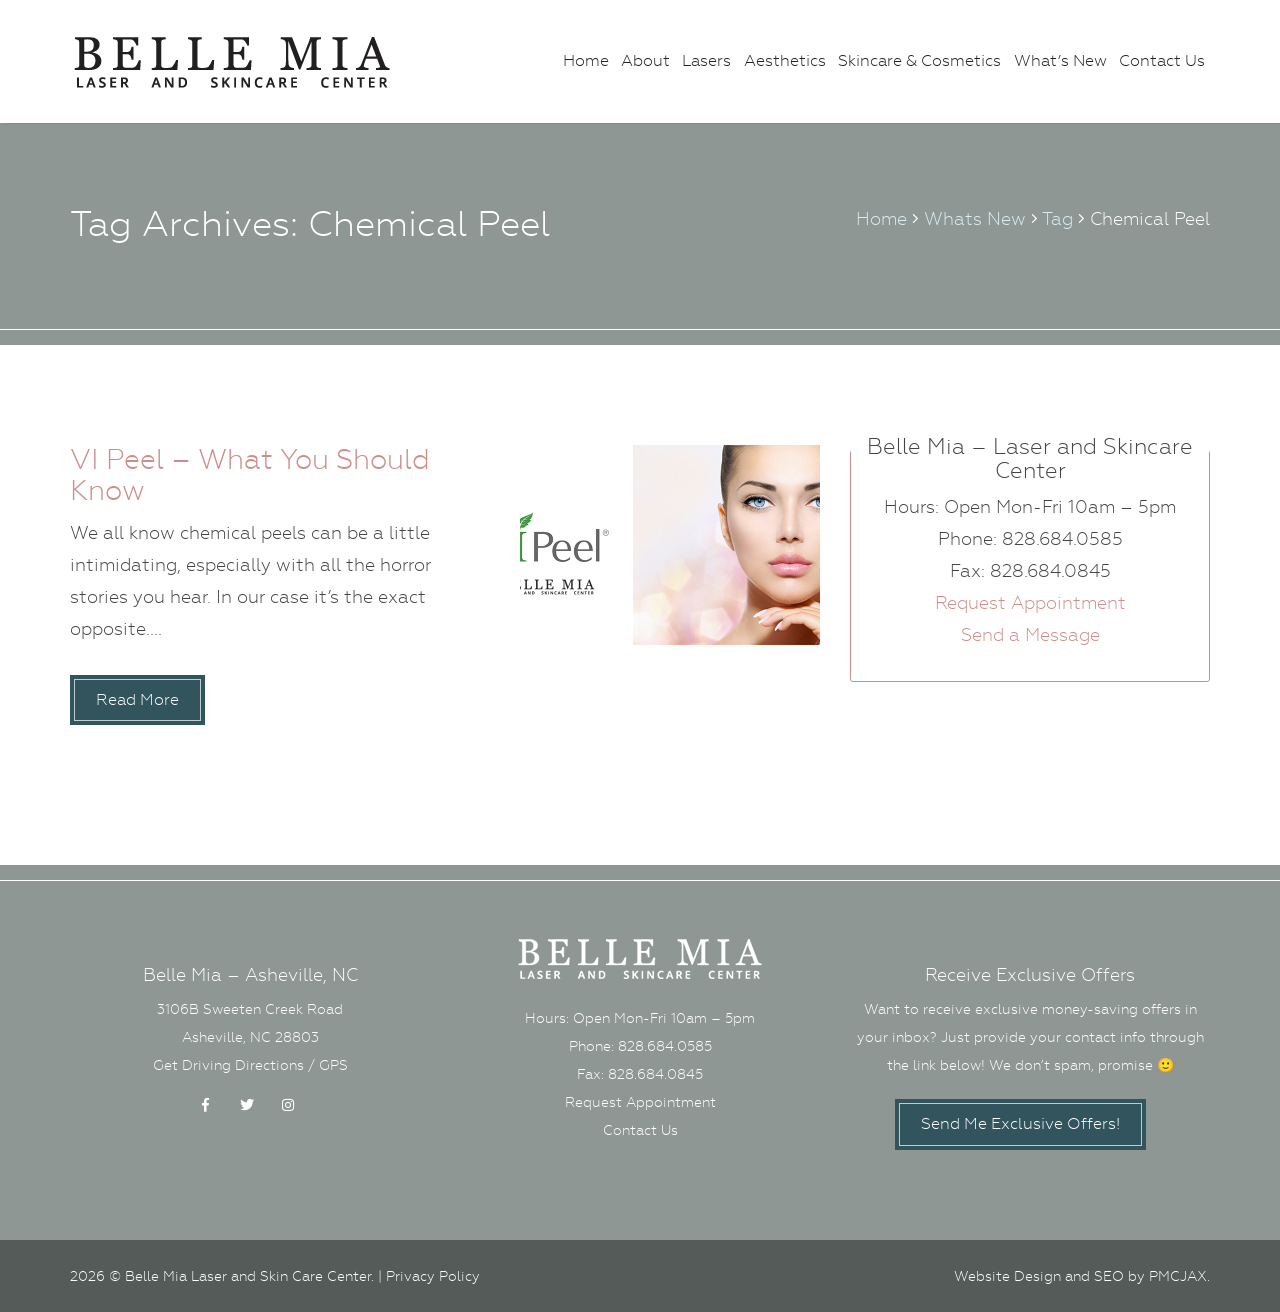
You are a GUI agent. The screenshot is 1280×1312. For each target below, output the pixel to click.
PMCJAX (1178, 1276)
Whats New (975, 218)
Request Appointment (1030, 602)
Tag (1057, 218)
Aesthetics (785, 60)
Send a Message (1030, 634)
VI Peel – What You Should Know (250, 475)
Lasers (706, 60)
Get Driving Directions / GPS (250, 1065)
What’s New (1060, 60)
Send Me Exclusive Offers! (1020, 1123)
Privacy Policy (433, 1276)
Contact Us (1162, 60)
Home (586, 60)
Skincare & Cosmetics (919, 60)
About (645, 60)
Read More (137, 699)
